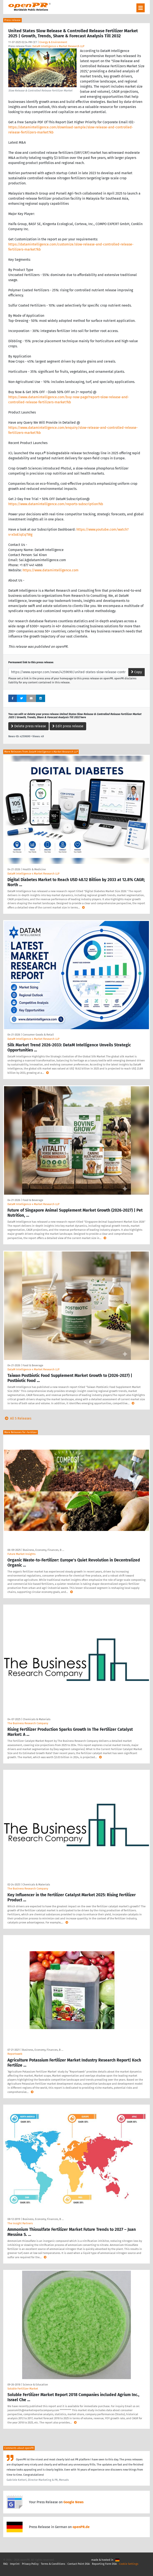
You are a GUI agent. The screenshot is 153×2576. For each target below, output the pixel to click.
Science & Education (35, 2384)
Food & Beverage (33, 1200)
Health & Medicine (34, 869)
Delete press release (28, 726)
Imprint (15, 2563)
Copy (136, 672)
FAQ (5, 2563)
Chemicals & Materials (36, 1719)
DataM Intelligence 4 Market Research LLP (58, 46)
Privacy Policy (30, 2563)
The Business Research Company (27, 1723)
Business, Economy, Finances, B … (43, 1549)
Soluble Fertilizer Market (22, 2388)
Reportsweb (14, 2053)
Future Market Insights (21, 1554)
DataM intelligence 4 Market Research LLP (33, 873)
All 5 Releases (17, 1418)
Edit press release (67, 726)
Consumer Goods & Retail (38, 1034)
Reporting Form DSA (104, 2563)
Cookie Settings (128, 2563)
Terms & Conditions (53, 2563)
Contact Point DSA (78, 2563)
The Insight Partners (20, 2223)
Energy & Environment (53, 42)
